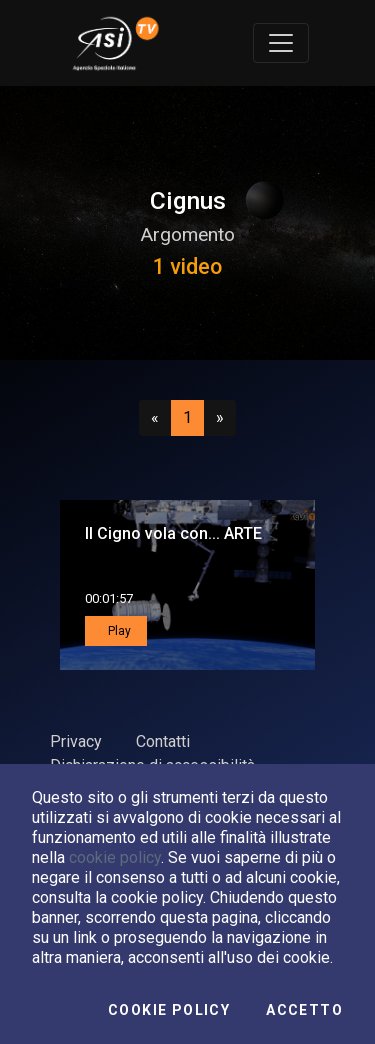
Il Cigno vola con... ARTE (173, 533)
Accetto (304, 1010)
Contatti (163, 741)
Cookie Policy (169, 1010)
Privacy (76, 741)
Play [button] (118, 631)
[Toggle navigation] (281, 43)
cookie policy (115, 857)
